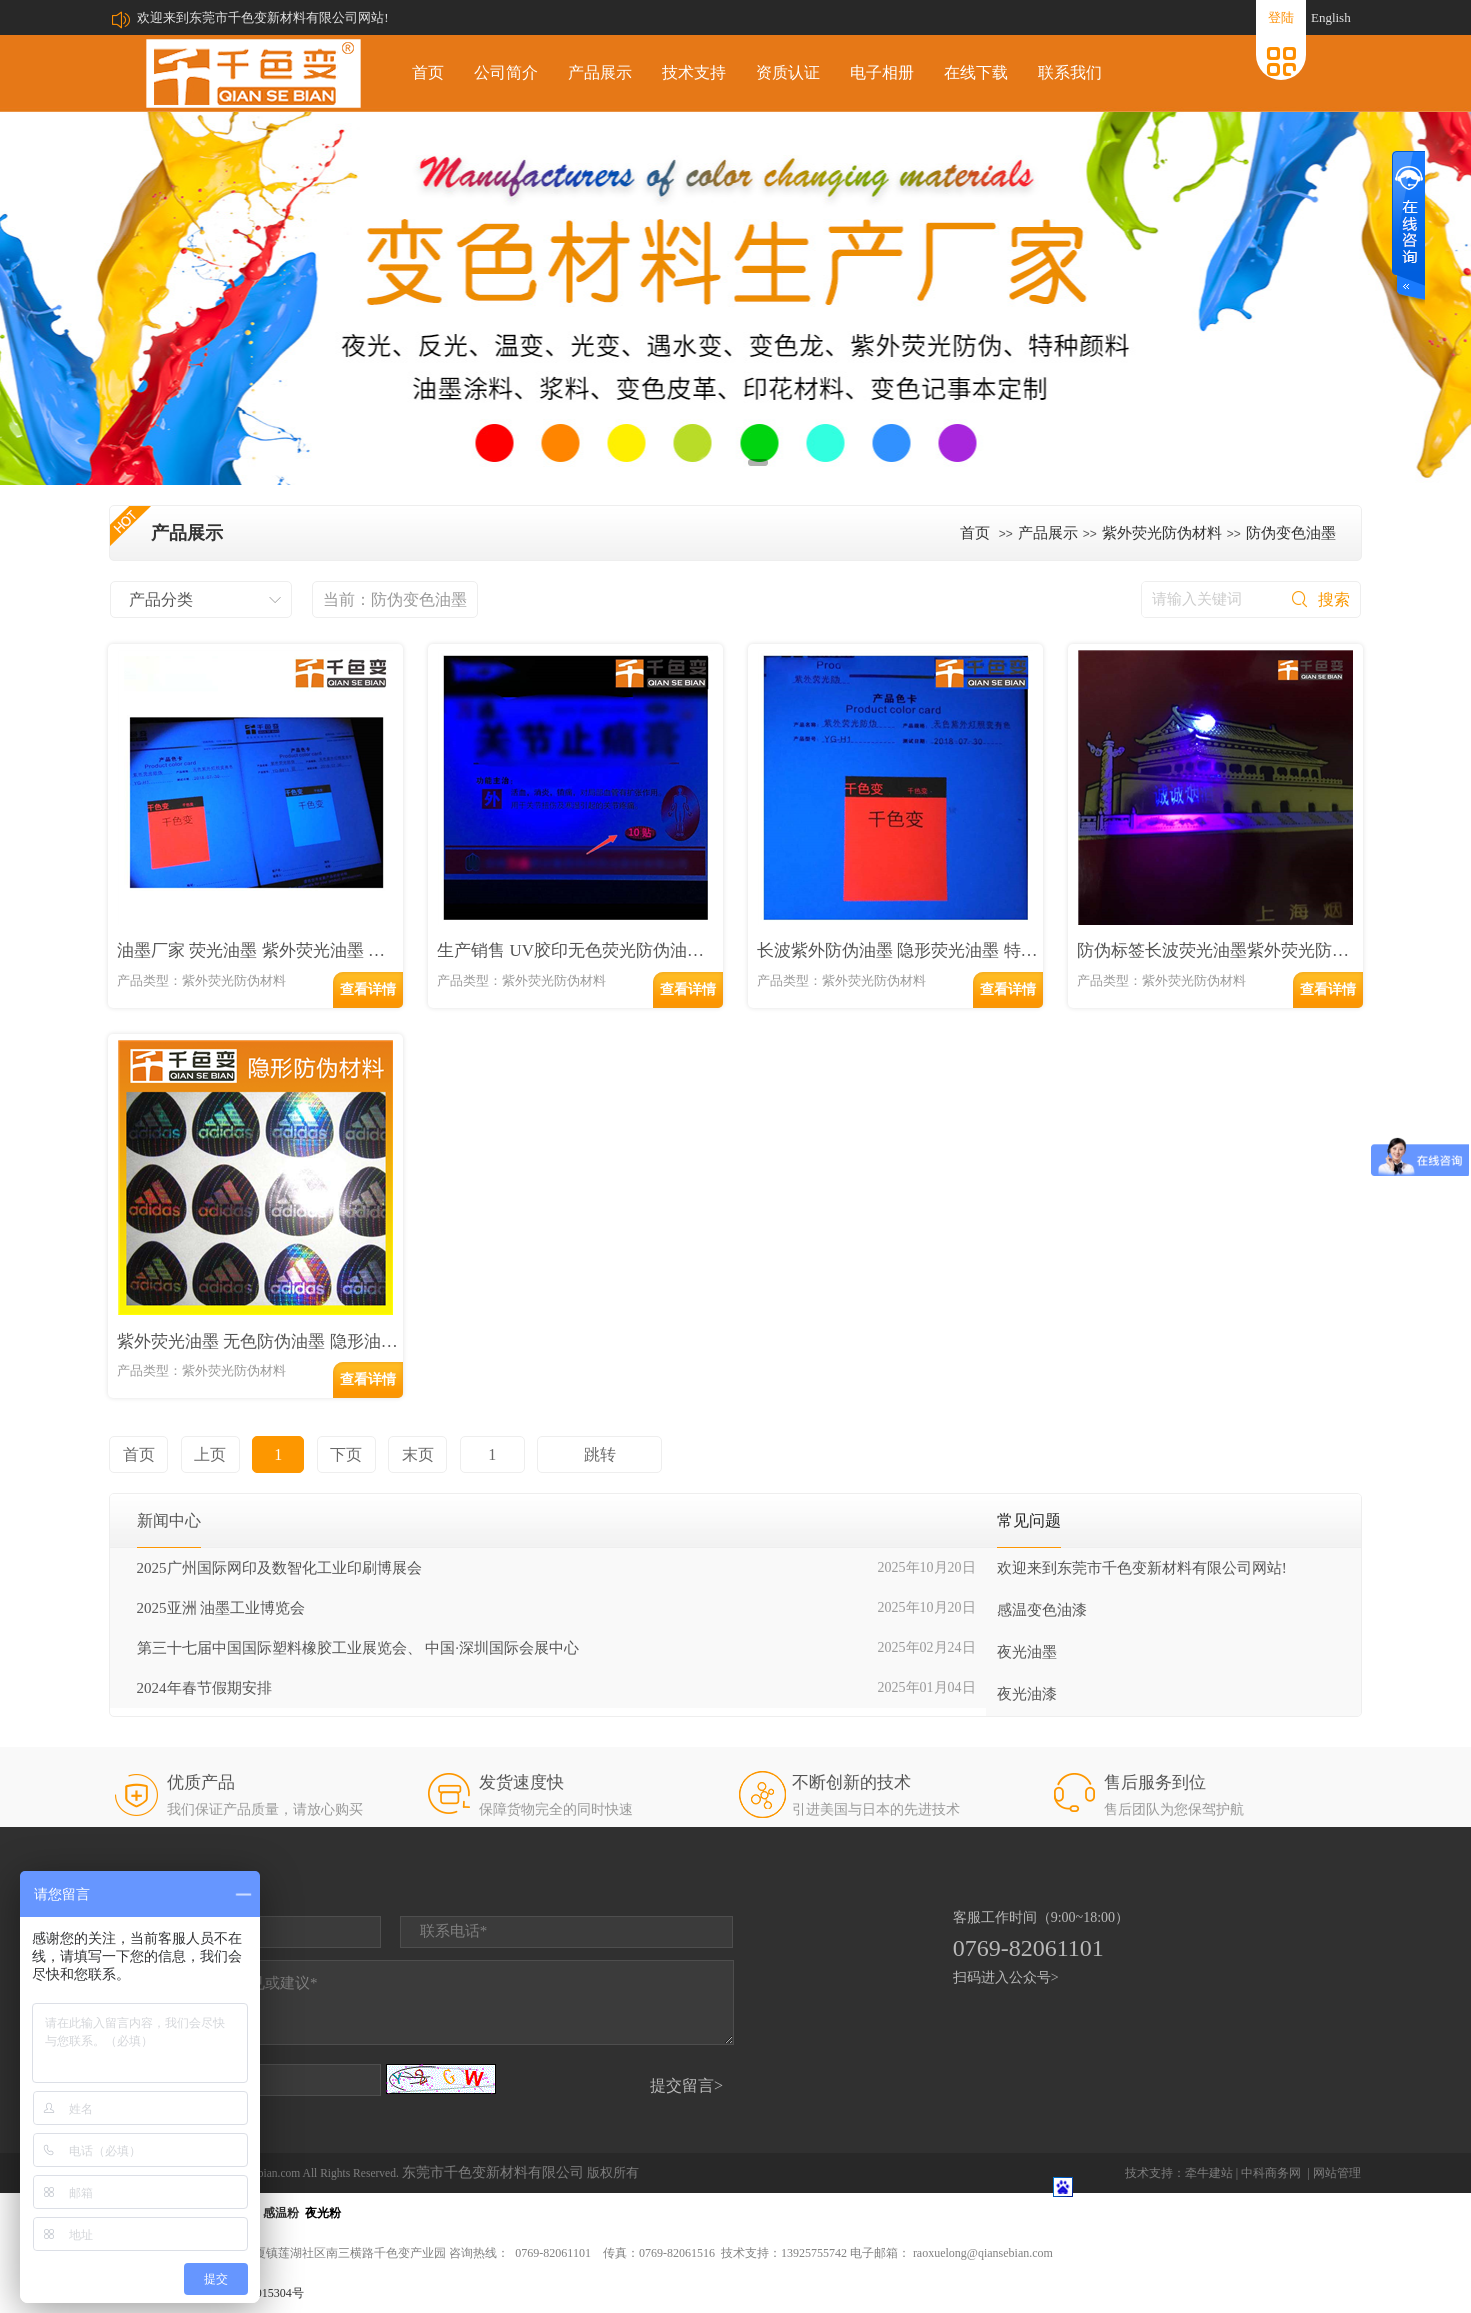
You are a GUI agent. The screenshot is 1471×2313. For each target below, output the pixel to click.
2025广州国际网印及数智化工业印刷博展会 (279, 1568)
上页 (210, 1454)
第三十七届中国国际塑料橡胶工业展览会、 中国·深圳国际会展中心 (358, 1648)
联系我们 (1070, 72)
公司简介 (506, 72)
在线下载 (976, 72)
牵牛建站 (1209, 2173)
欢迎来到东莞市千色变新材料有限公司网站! (262, 17)
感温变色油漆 (1042, 1610)
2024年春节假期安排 (204, 1688)
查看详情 (368, 989)
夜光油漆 (1027, 1694)
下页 (346, 1454)
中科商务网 (1271, 2173)
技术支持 (694, 72)
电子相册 (882, 72)
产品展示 (600, 72)
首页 (428, 72)
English (1331, 17)
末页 (418, 1454)
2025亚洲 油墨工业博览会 (221, 1608)
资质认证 (788, 72)
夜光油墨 (1027, 1652)
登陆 (1281, 17)
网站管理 (1337, 2173)
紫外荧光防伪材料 (1162, 533)
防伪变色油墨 (1291, 533)
